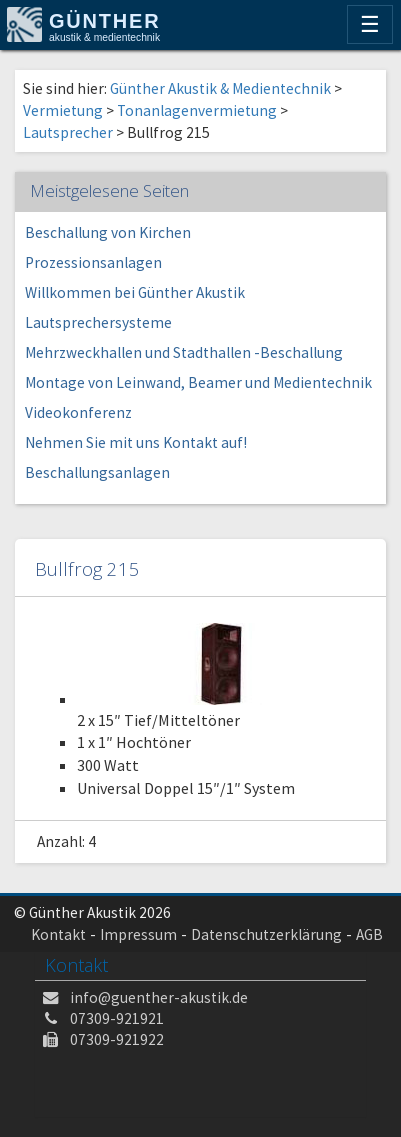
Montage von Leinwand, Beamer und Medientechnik (198, 382)
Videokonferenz (78, 412)
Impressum (138, 934)
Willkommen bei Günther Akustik (135, 292)
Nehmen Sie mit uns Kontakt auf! (136, 442)
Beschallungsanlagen (97, 472)
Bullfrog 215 (87, 568)
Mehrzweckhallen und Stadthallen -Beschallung (184, 352)
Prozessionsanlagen (93, 262)
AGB (369, 934)
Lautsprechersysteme (98, 322)
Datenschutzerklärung (266, 934)
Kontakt (58, 934)
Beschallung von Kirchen (108, 232)
